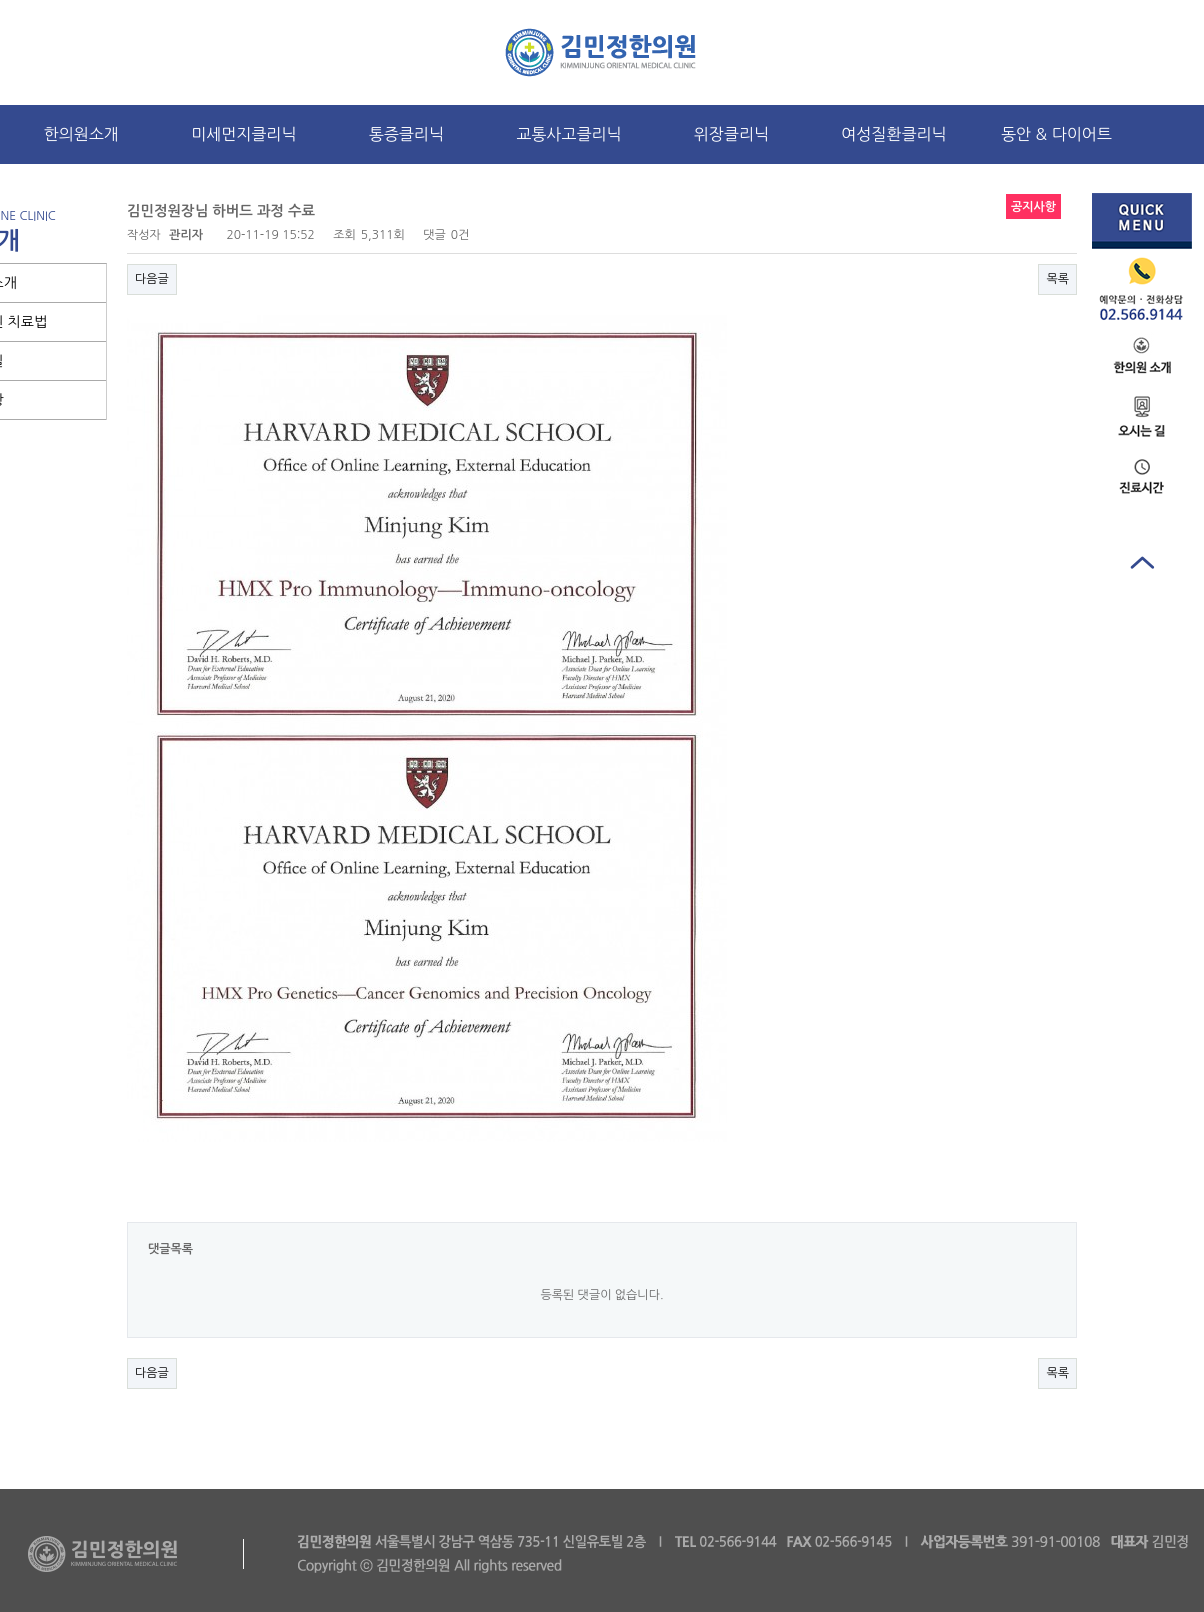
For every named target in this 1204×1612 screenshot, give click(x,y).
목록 (1057, 279)
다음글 (152, 279)
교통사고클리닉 (568, 134)
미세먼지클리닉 (243, 134)
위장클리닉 (731, 134)
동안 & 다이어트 (1056, 134)
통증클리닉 (406, 134)
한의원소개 (81, 134)
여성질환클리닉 (893, 134)
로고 (602, 52)
